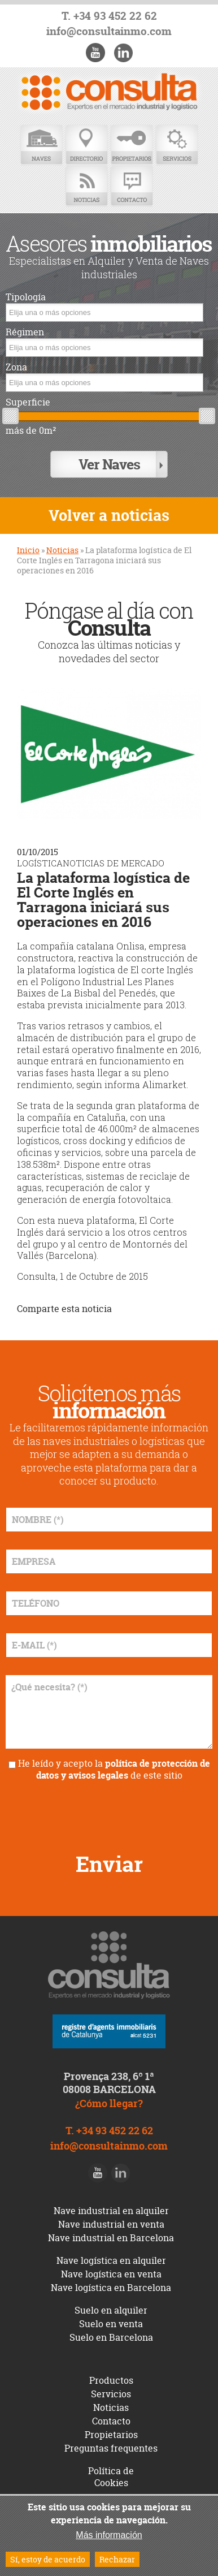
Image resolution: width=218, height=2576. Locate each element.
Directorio (86, 145)
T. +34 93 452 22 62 (109, 16)
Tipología (26, 297)
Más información (109, 2535)
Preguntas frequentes (111, 2448)
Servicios (176, 145)
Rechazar (117, 2559)
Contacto (131, 186)
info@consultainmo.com (109, 31)
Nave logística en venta (111, 2274)
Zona (16, 367)
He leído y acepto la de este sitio (114, 1769)
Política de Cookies (111, 2477)
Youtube (95, 52)
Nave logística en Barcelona (111, 2287)
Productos (111, 2380)
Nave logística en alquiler (111, 2260)
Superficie (28, 402)
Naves (41, 145)
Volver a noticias (109, 515)
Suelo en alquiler (111, 2310)
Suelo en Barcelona (111, 2337)
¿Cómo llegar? (109, 2103)
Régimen (25, 332)
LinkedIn (123, 52)
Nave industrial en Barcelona (111, 2238)
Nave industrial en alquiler (111, 2210)
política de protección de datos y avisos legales (123, 1769)
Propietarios (131, 145)
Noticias (86, 186)
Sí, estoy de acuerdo (47, 2559)
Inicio (28, 550)
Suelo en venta (111, 2324)
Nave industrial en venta (111, 2224)
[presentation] (109, 1812)
